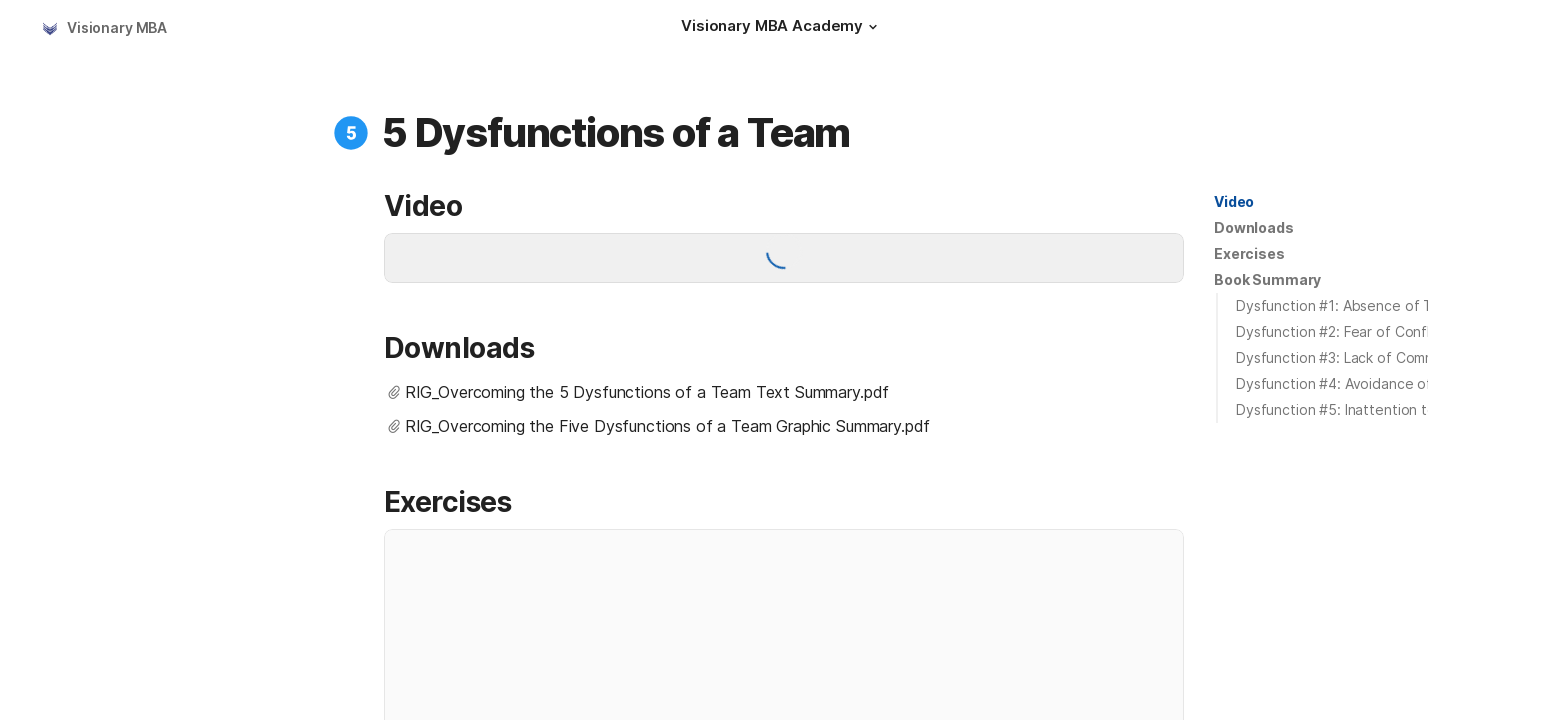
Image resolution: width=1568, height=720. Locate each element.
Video (1234, 201)
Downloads (1254, 227)
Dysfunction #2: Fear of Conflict (1341, 331)
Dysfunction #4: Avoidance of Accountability (1383, 383)
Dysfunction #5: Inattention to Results (1362, 409)
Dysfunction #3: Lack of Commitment (1357, 357)
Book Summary (1267, 279)
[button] (873, 27)
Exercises (1249, 253)
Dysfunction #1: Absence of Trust (1347, 305)
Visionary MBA (117, 27)
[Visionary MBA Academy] (782, 28)
